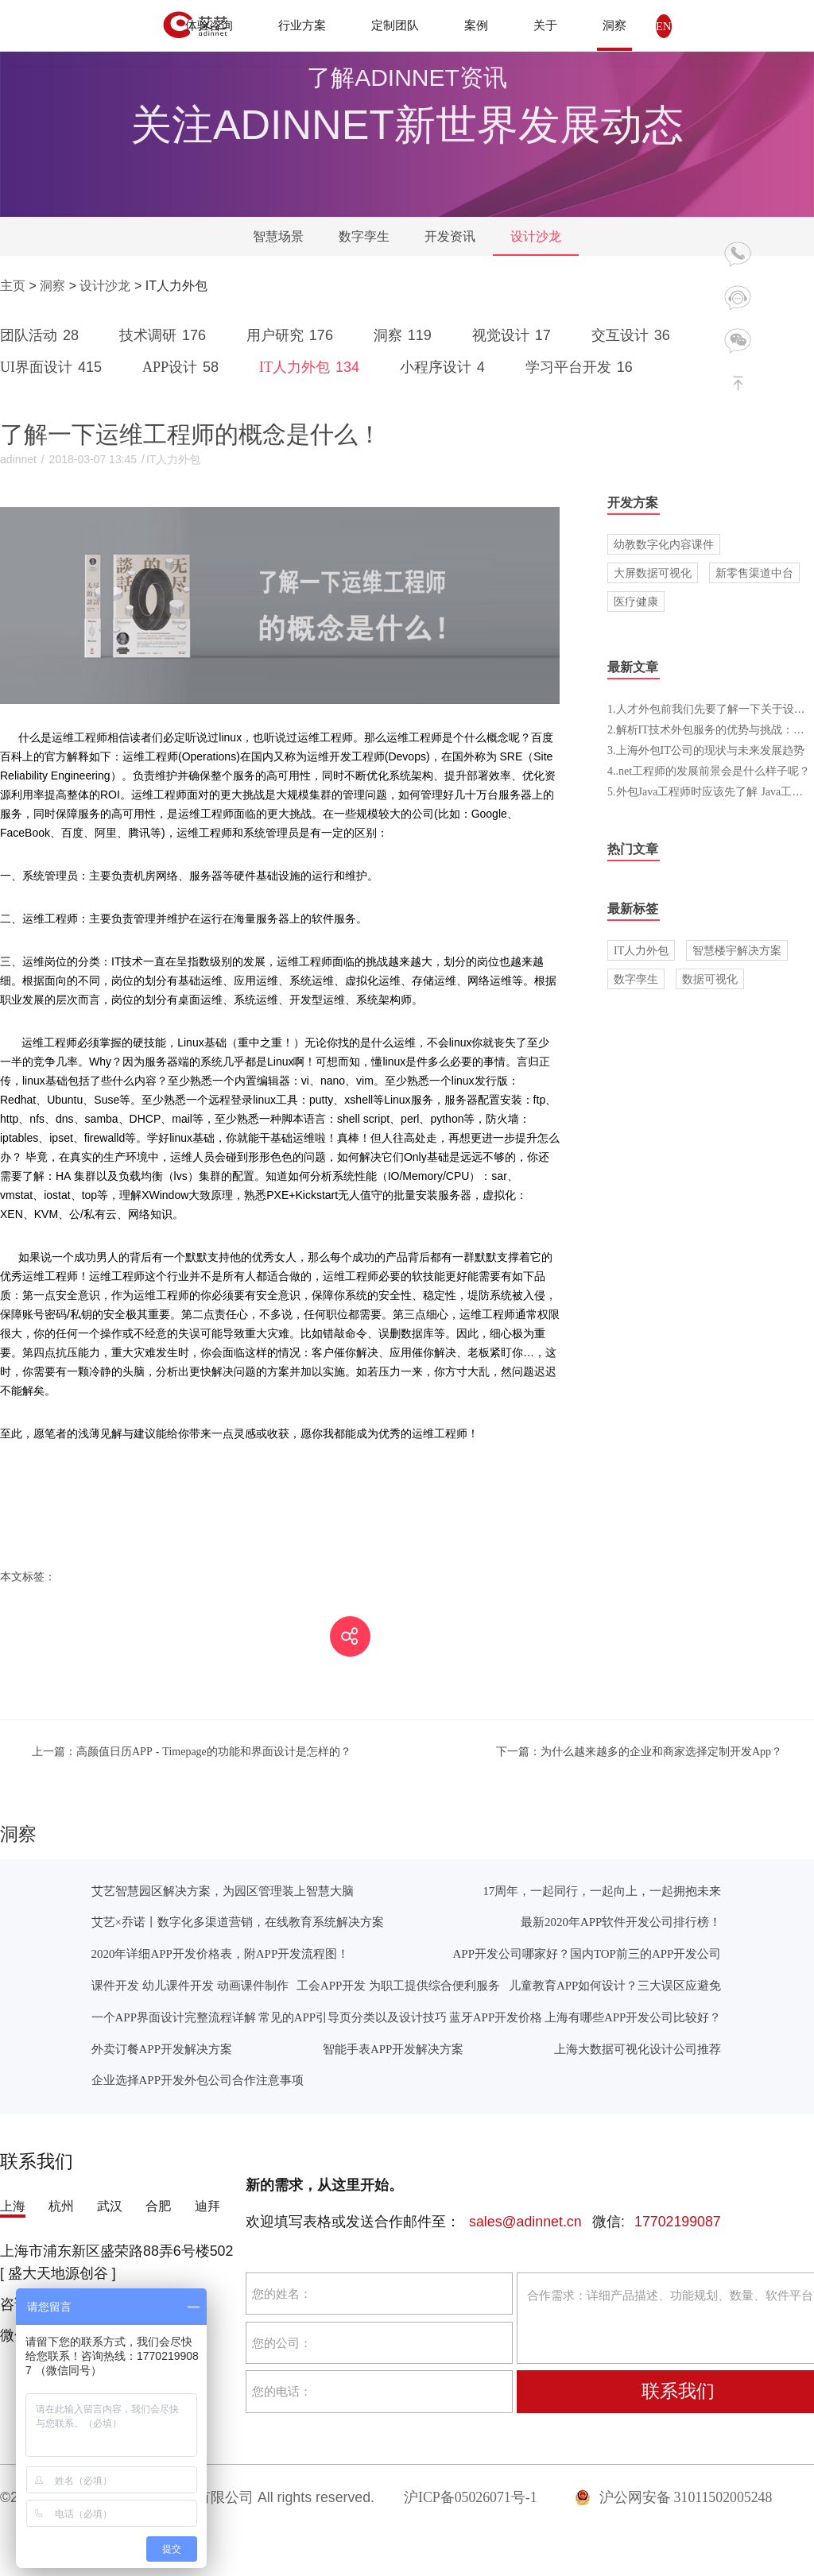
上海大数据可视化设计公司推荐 (637, 2049)
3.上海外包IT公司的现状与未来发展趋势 (705, 750)
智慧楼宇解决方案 (736, 950)
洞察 (614, 25)
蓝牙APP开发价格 (495, 2017)
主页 (12, 285)
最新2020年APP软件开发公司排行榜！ (621, 1922)
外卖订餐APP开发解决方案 (161, 2049)
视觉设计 (514, 335)
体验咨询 (209, 25)
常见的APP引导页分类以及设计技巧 (352, 2017)
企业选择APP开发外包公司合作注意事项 (197, 2080)
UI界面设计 (53, 367)
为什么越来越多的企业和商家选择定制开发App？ (639, 1751)
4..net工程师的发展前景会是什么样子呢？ (708, 770)
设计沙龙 (535, 236)
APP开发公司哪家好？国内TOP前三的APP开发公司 (587, 1953)
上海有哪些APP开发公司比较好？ (633, 2017)
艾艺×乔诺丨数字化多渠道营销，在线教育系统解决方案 (237, 1922)
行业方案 (302, 25)
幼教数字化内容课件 (664, 544)
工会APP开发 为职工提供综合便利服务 (398, 1985)
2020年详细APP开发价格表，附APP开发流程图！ (220, 1953)
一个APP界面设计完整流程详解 (173, 2017)
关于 (545, 25)
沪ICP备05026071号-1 (470, 2497)
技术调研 (165, 335)
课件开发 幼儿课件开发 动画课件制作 (190, 1985)
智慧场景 (278, 236)
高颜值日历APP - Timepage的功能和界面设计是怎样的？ (191, 1751)
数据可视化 (710, 978)
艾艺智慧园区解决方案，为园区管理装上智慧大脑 (222, 1891)
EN (664, 26)
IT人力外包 (312, 367)
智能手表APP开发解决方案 (393, 2049)
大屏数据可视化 (653, 572)
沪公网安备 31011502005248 (674, 2497)
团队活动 (42, 335)
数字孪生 (364, 236)
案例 (476, 25)
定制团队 (395, 25)
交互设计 (633, 335)
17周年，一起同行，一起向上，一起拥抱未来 (602, 1891)
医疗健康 (636, 601)
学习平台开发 (581, 367)
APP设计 (183, 367)
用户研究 (292, 335)
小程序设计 (445, 367)
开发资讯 (449, 236)
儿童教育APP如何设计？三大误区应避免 (615, 1985)
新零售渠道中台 (754, 572)
